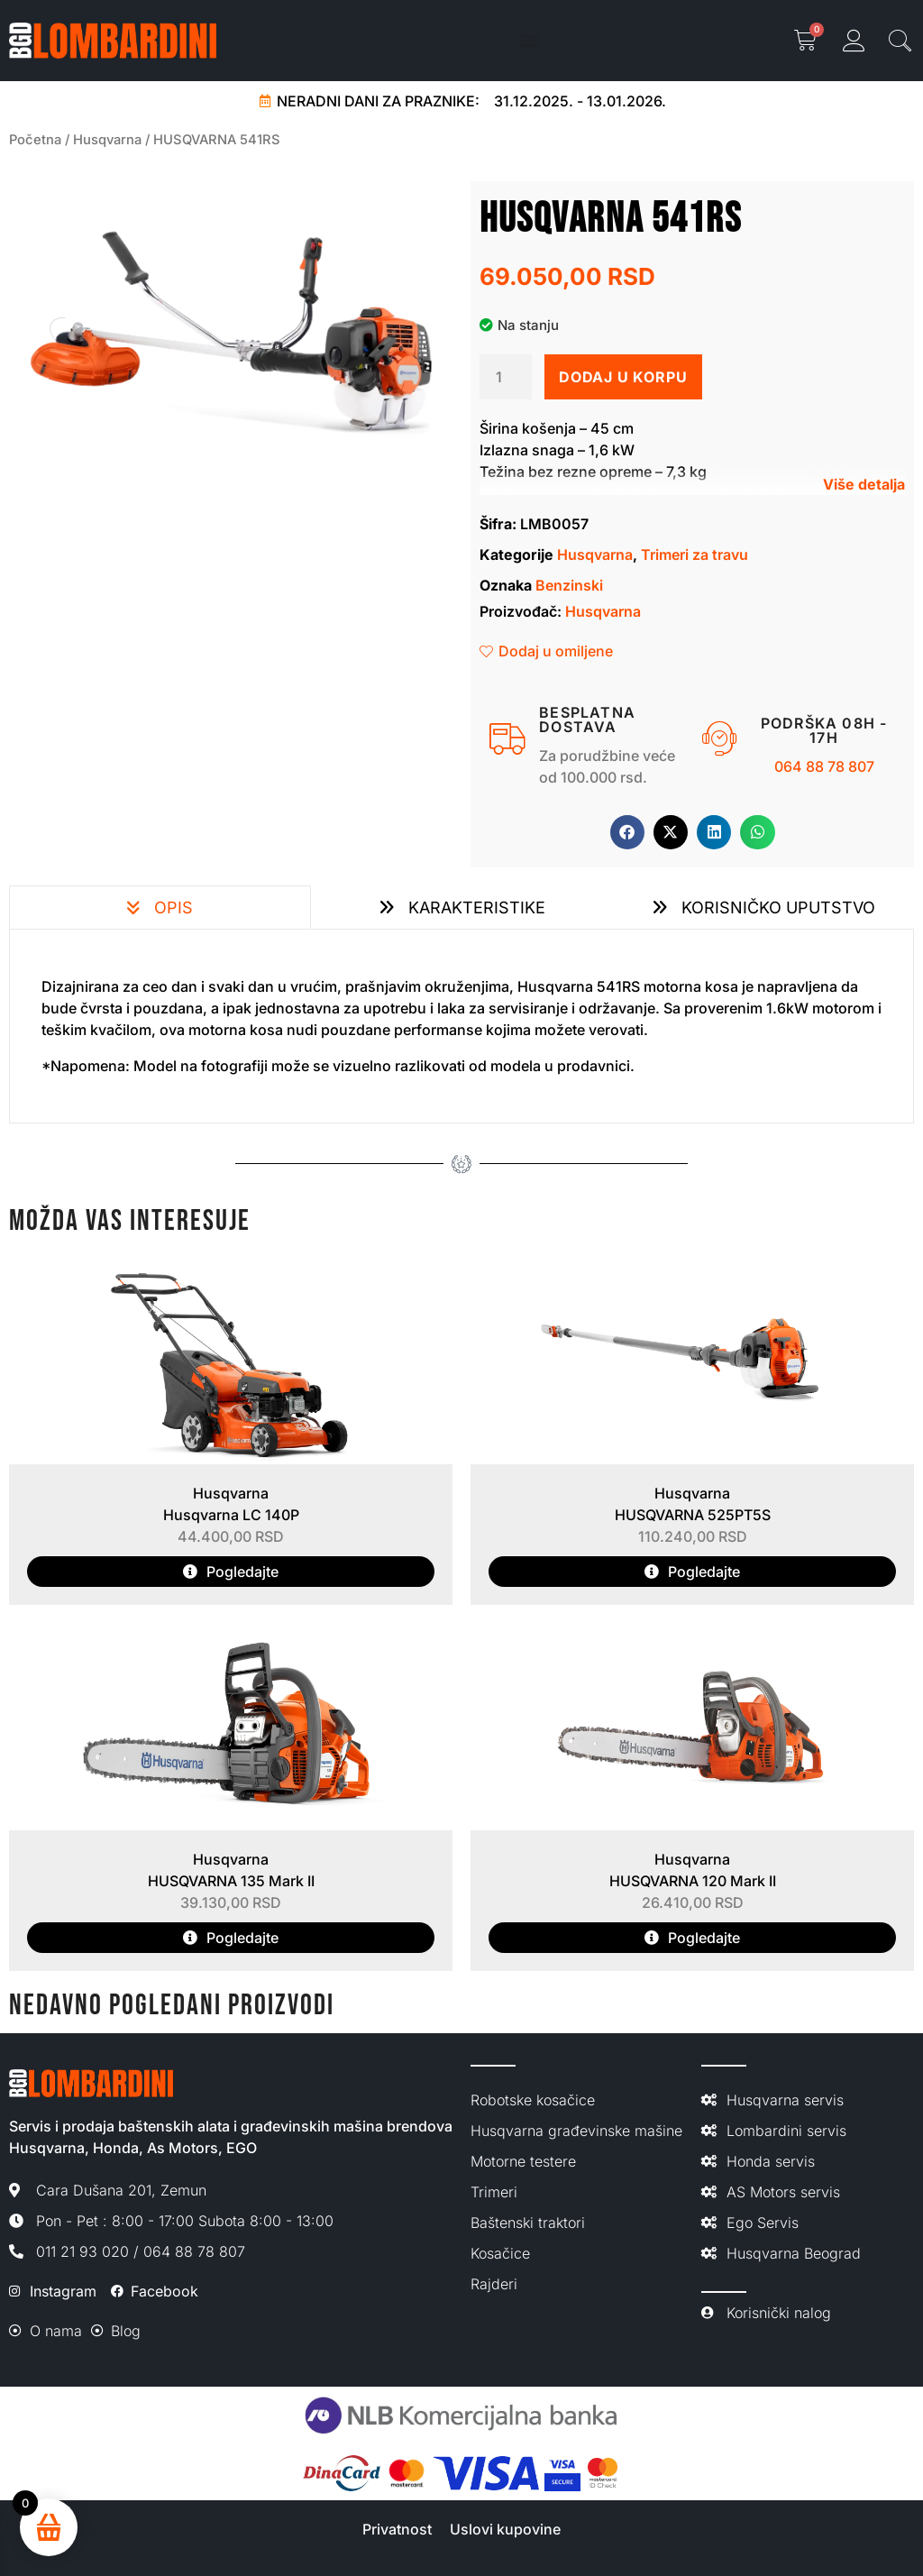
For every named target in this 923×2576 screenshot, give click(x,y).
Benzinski (569, 585)
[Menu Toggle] (530, 41)
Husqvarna (107, 140)
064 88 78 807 (824, 766)
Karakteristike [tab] (474, 907)
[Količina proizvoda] (506, 376)
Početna (35, 140)
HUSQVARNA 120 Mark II (692, 1881)
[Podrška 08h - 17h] (720, 739)
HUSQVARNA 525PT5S (693, 1515)
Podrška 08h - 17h (824, 730)
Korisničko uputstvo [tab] (776, 907)
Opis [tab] (171, 907)
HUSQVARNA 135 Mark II (231, 1881)
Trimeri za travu (694, 554)
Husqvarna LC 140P (231, 1515)
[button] (627, 832)
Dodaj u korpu (623, 377)
